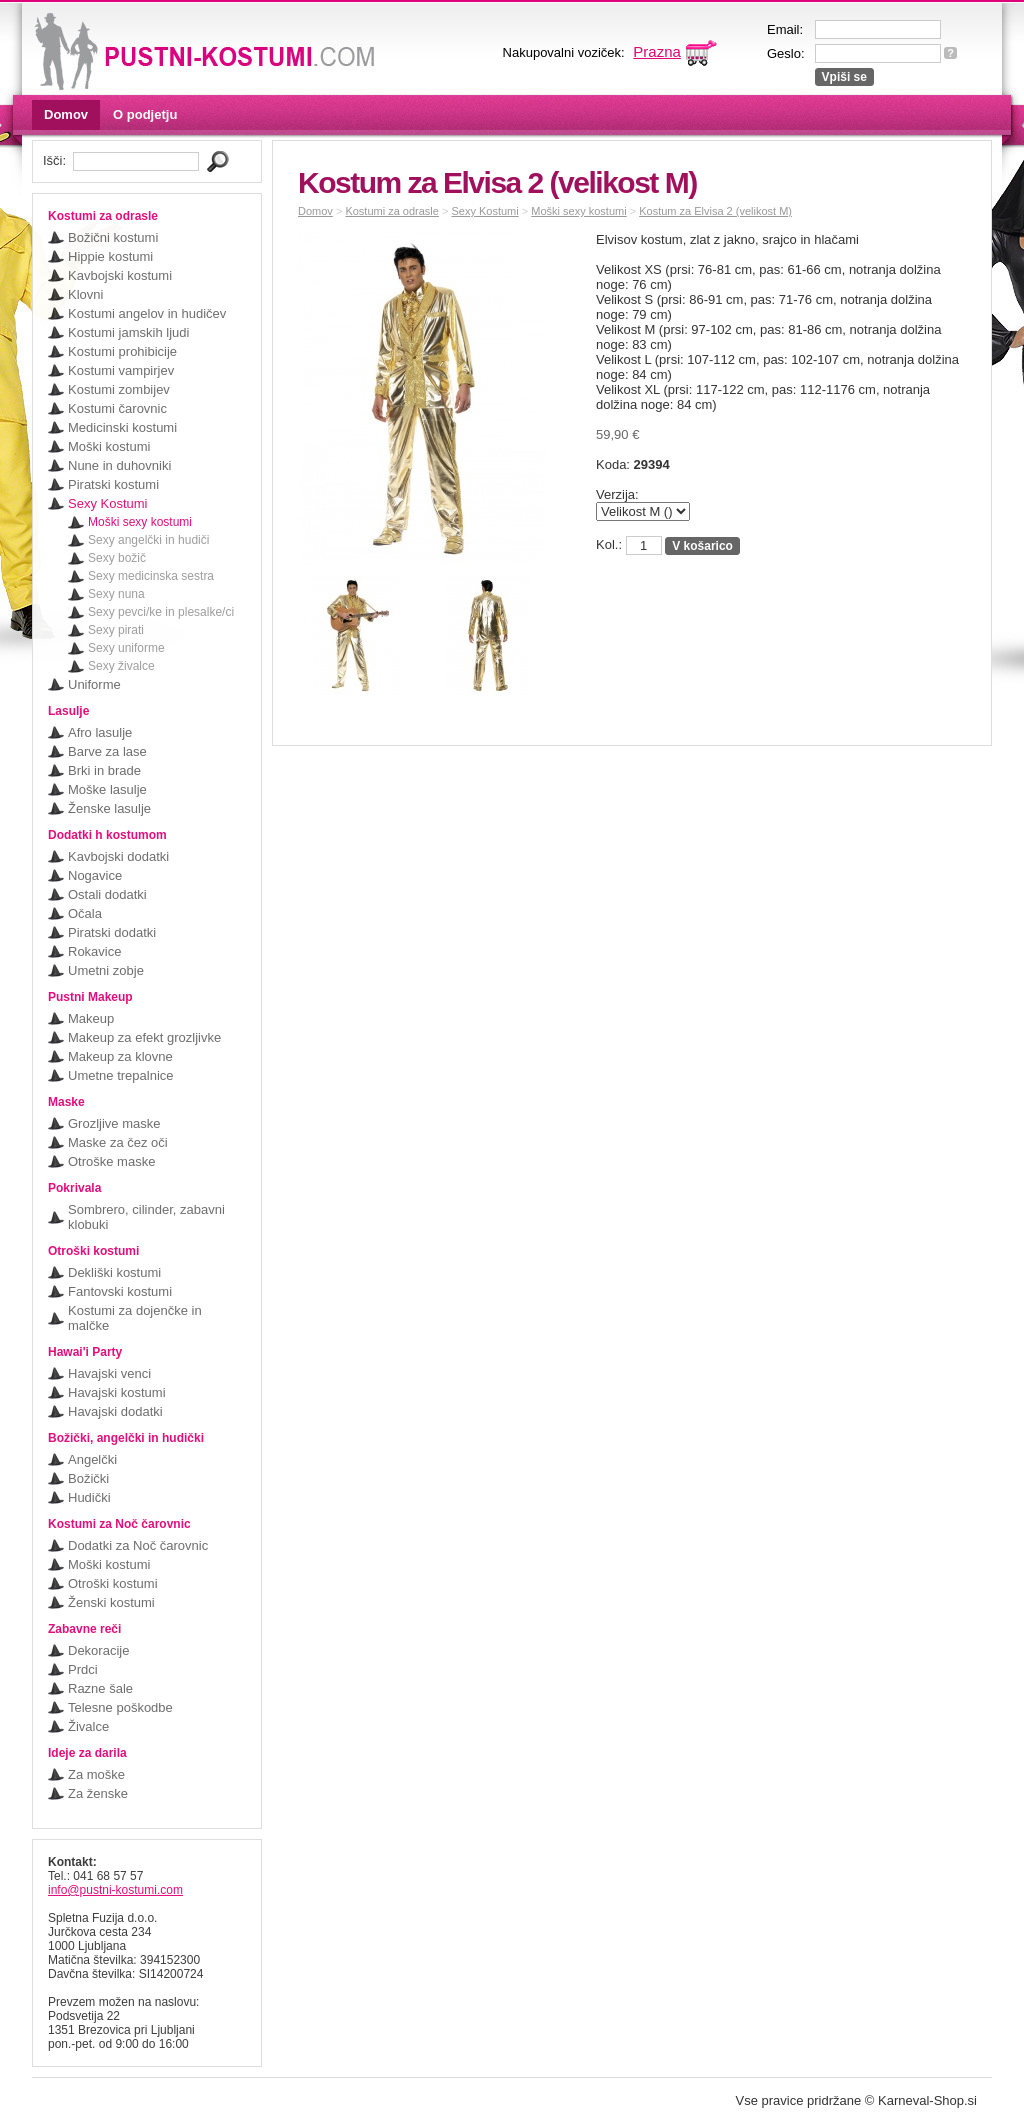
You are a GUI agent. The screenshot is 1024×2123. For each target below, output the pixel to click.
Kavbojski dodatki (118, 856)
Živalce (88, 1726)
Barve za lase (107, 751)
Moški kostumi (109, 446)
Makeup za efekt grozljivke (144, 1037)
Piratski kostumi (113, 484)
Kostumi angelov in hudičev (147, 313)
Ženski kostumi (111, 1602)
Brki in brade (104, 770)
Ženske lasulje (109, 808)
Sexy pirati (116, 630)
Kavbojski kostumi (120, 275)
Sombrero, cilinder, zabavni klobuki (146, 1217)
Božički (88, 1478)
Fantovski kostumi (120, 1291)
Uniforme (94, 684)
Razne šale (100, 1688)
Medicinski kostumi (122, 427)
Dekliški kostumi (114, 1272)
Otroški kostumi (113, 1583)
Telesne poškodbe (120, 1707)
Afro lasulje (100, 732)
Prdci (83, 1669)
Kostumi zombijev (119, 389)
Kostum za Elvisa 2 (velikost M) (715, 211)
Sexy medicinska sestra (151, 576)
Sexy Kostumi (107, 503)
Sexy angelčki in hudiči (148, 540)
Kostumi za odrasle (392, 211)
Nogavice (95, 875)
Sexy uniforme (126, 648)
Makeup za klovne (120, 1056)
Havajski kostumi (117, 1392)
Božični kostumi (113, 237)
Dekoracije (98, 1650)
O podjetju (145, 114)
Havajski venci (109, 1373)
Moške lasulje (107, 789)
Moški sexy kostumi (140, 522)
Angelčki (92, 1459)
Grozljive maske (114, 1123)
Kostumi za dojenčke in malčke (135, 1318)
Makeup (91, 1018)
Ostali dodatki (107, 894)
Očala (85, 913)
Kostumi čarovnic (117, 408)
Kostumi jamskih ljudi (128, 332)
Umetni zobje (106, 970)
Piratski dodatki (112, 932)
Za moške (96, 1774)
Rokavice (94, 951)
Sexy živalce (121, 666)
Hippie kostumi (110, 256)
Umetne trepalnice (121, 1075)
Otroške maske (111, 1161)
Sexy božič (117, 558)
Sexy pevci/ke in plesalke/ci (161, 612)
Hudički (89, 1497)
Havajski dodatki (115, 1411)
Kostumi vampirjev (121, 370)
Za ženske (98, 1793)
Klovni (85, 294)
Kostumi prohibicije (122, 351)
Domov (66, 114)
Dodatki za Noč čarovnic (138, 1545)
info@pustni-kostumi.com (115, 1890)
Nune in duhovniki (119, 465)
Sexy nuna (116, 594)
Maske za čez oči (118, 1142)
